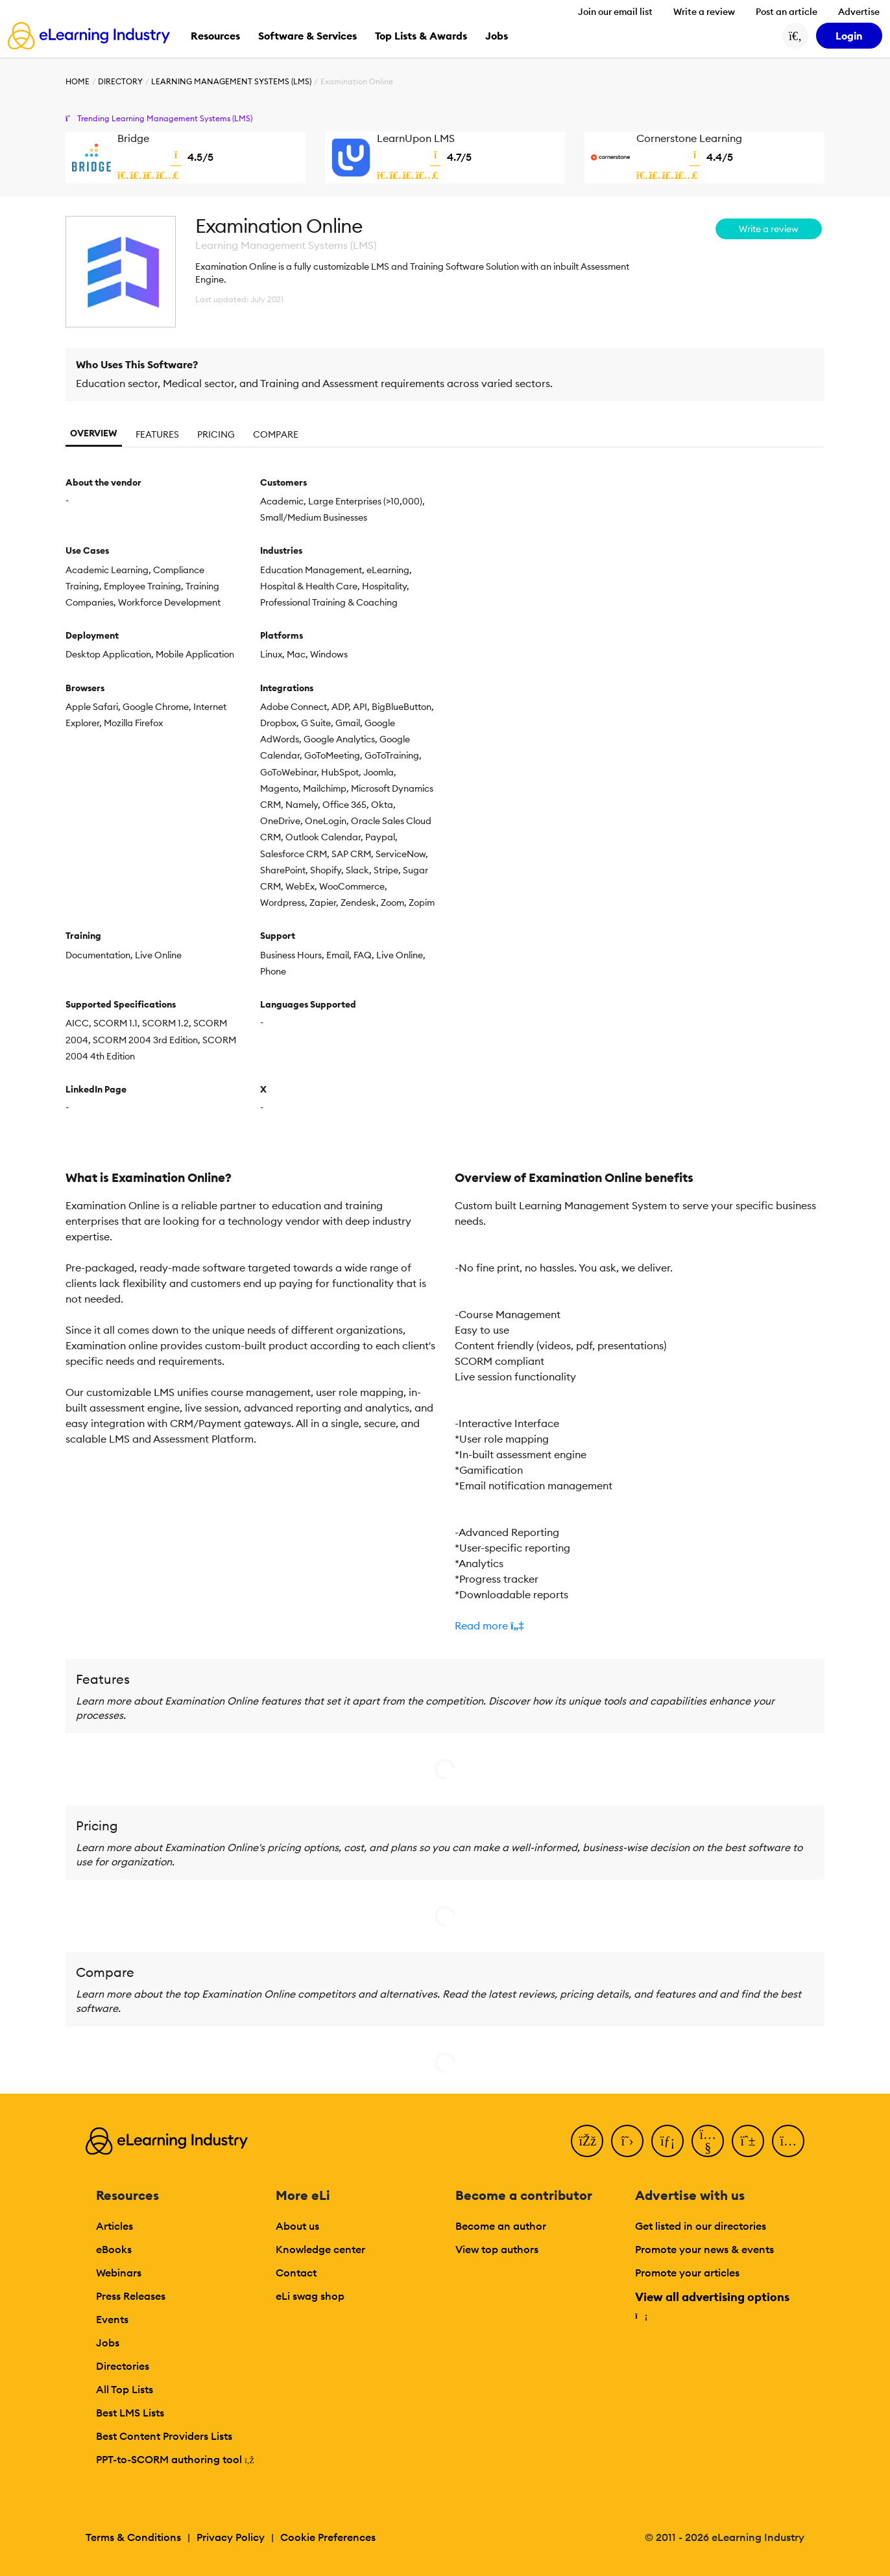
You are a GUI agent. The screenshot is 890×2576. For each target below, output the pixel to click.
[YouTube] (708, 2141)
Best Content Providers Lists (164, 2435)
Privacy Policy (231, 2537)
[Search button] (795, 36)
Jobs (107, 2342)
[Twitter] (627, 2141)
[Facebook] (587, 2141)
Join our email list (615, 12)
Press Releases (130, 2295)
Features (157, 434)
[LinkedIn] (667, 2141)
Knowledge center (320, 2249)
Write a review (704, 12)
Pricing (216, 434)
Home (78, 81)
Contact (296, 2272)
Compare (275, 434)
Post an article (786, 12)
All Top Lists (124, 2389)
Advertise (859, 12)
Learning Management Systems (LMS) (231, 81)
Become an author (500, 2225)
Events (112, 2319)
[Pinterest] (748, 2141)
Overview (93, 433)
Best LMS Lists (130, 2412)
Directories (122, 2365)
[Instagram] (788, 2141)
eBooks (114, 2249)
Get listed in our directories (700, 2225)
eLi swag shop (310, 2295)
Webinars (118, 2272)
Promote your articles (687, 2272)
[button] (639, 1625)
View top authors (496, 2249)
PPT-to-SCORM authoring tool (175, 2459)
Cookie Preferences (328, 2537)
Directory (120, 81)
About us (297, 2225)
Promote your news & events (704, 2249)
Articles (114, 2225)
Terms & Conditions (133, 2537)
